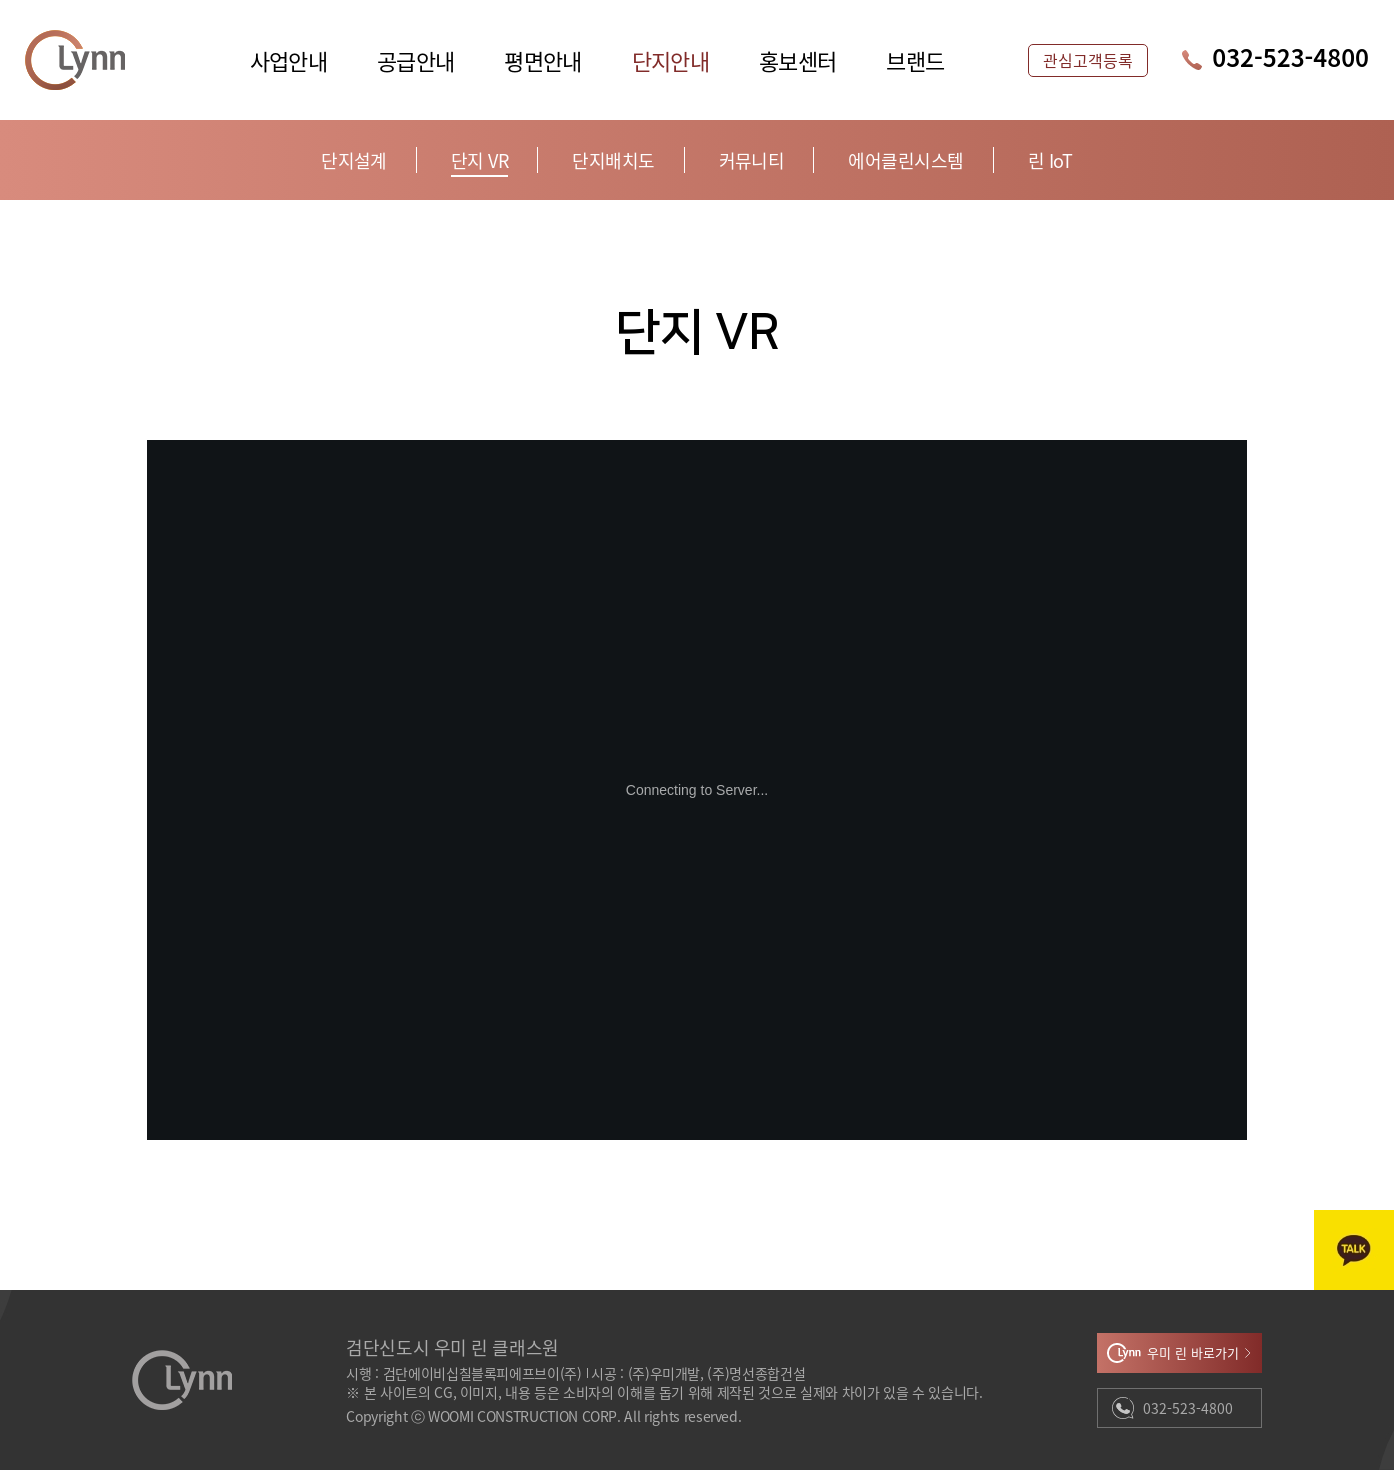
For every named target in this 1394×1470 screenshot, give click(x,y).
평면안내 (542, 60)
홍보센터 (797, 60)
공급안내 (415, 60)
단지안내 (670, 60)
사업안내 (288, 60)
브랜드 (915, 60)
